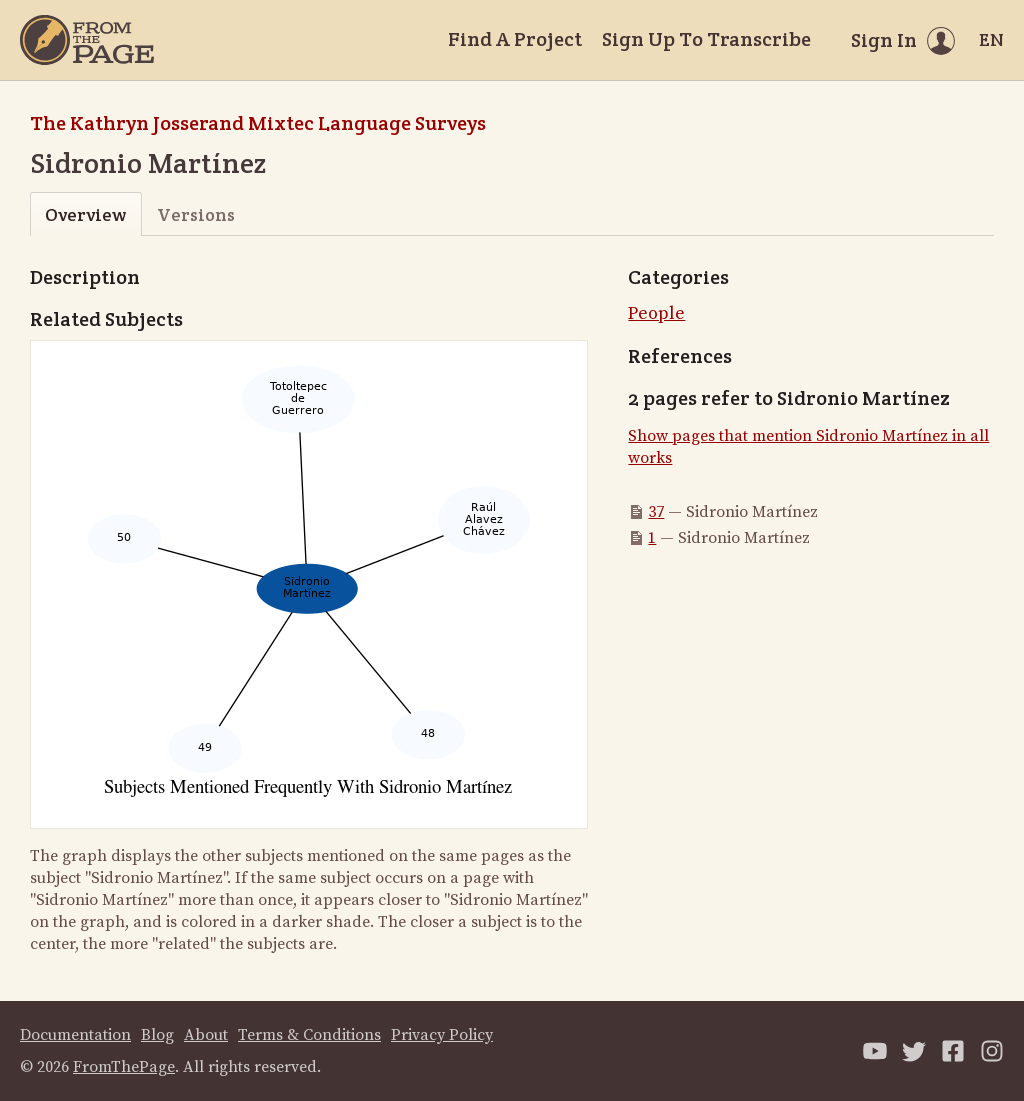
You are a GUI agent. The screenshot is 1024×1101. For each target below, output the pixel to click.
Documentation (75, 1035)
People (656, 313)
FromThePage (124, 1067)
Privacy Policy (442, 1035)
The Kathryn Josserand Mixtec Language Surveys (258, 123)
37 (656, 512)
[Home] (87, 40)
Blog (157, 1035)
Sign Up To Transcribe (706, 39)
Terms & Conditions (309, 1035)
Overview (85, 214)
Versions (196, 214)
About (206, 1035)
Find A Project (515, 39)
